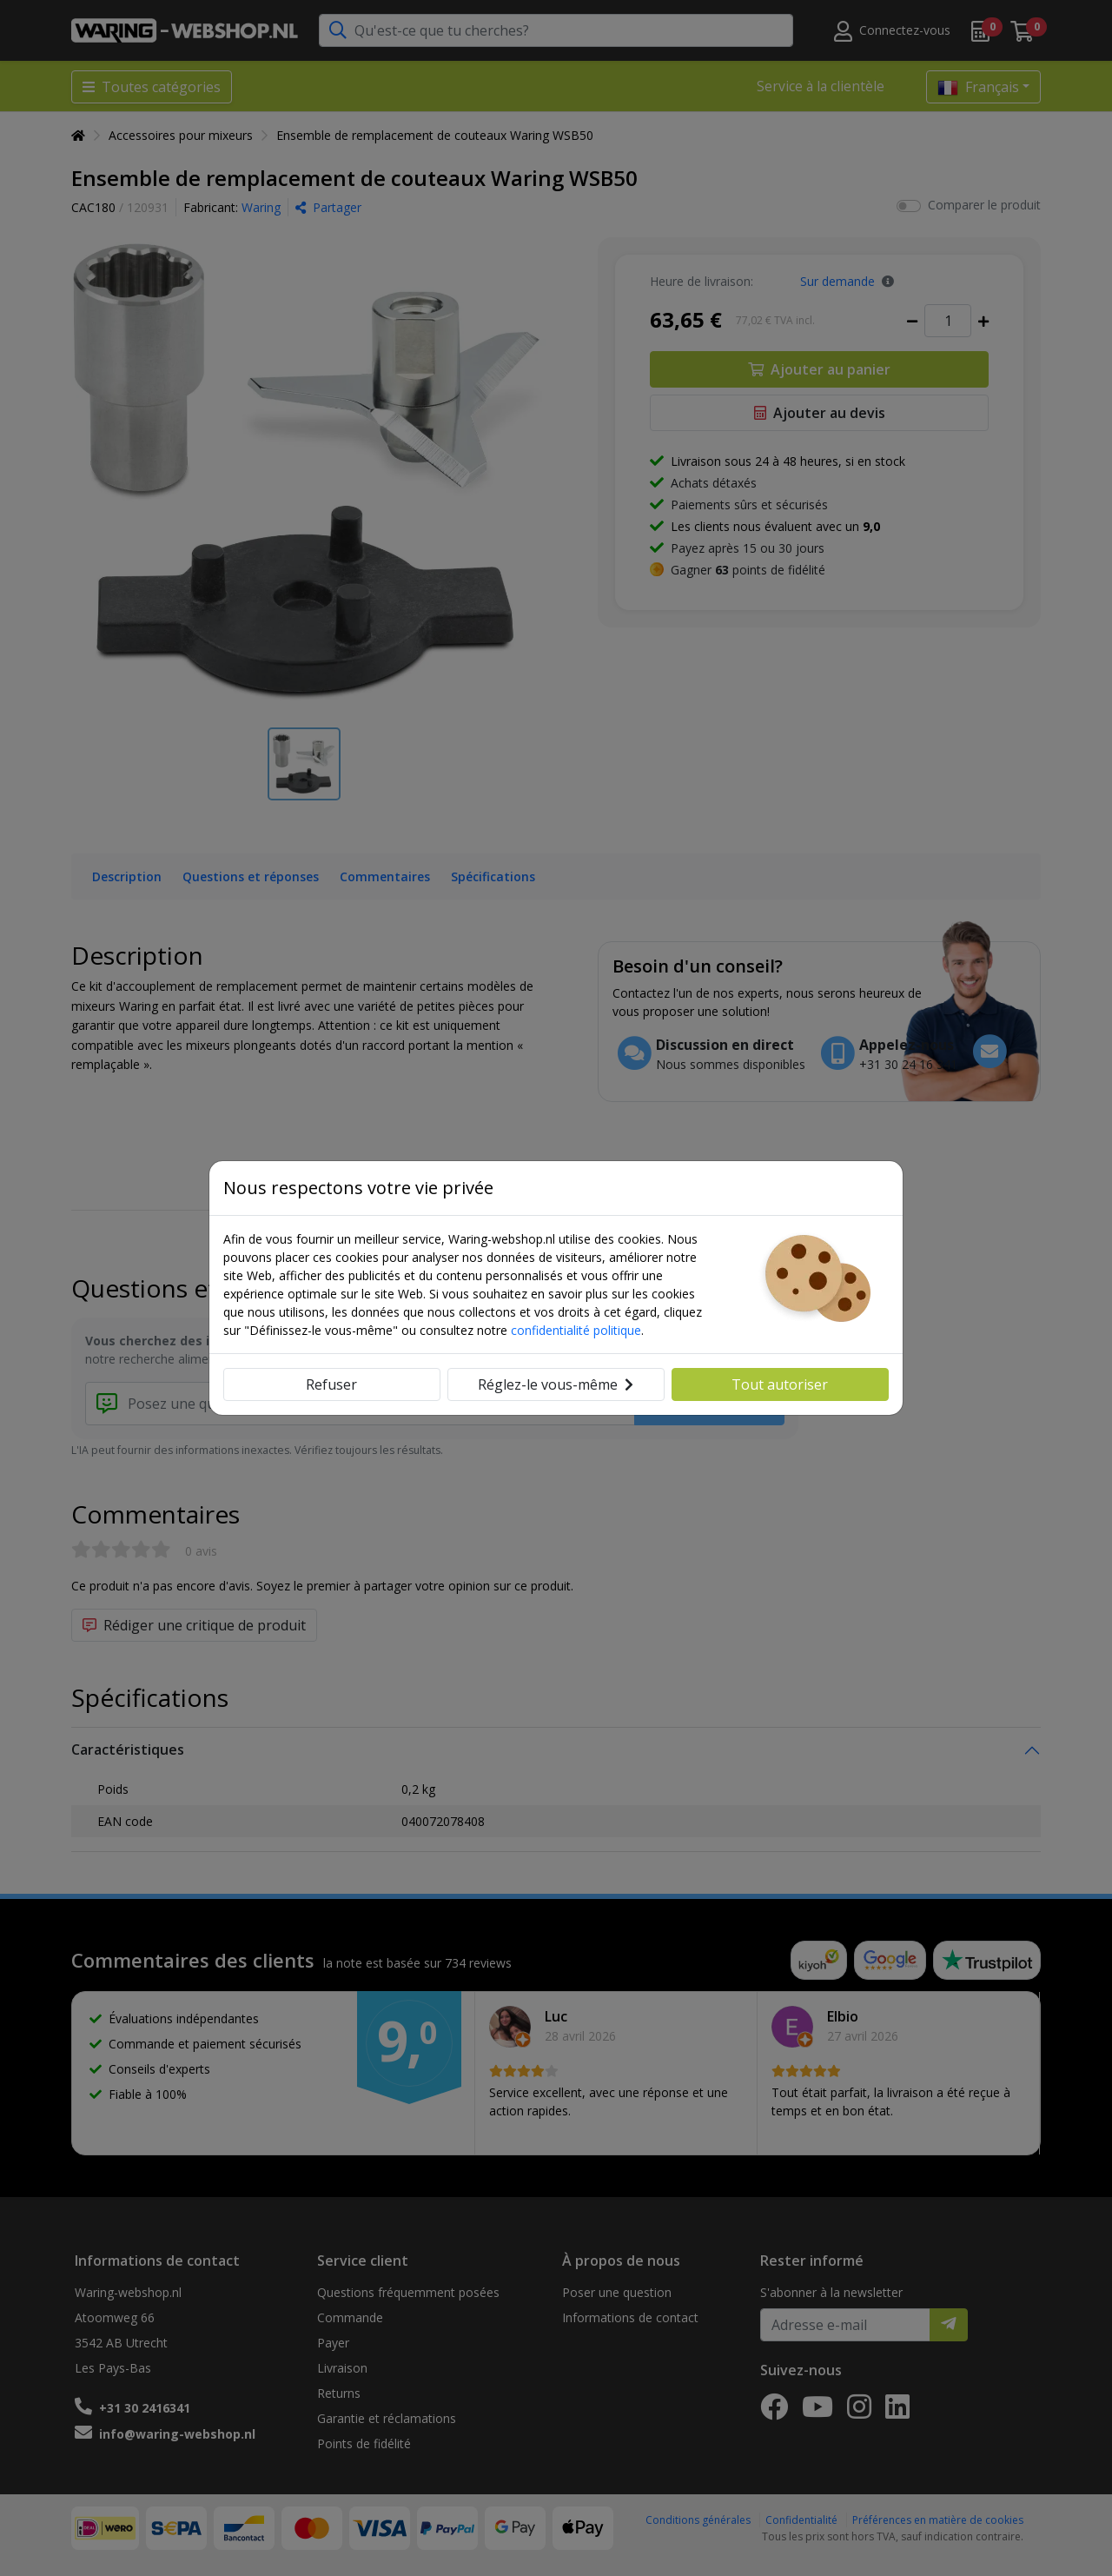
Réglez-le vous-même (555, 1384)
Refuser (331, 1384)
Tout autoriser (779, 1384)
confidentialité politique (576, 1330)
